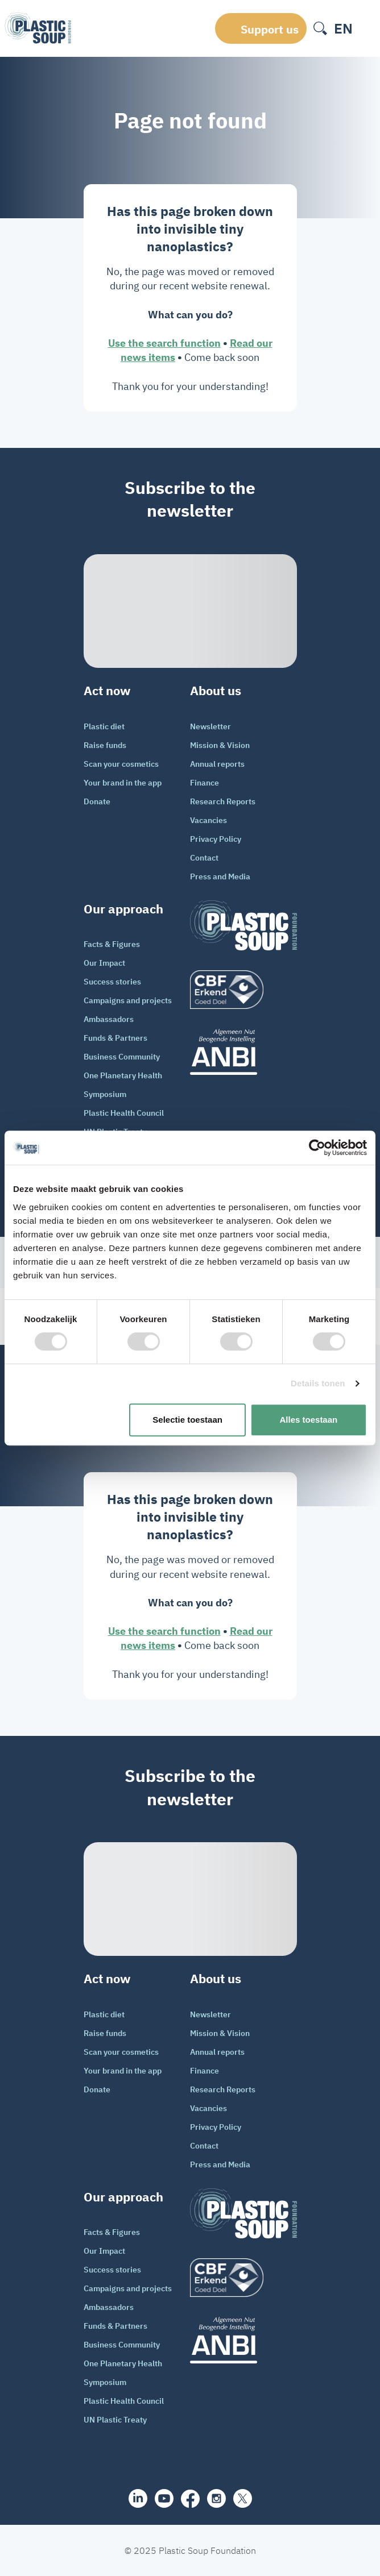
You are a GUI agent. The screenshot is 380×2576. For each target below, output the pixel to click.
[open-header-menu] (367, 28)
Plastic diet (104, 726)
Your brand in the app (123, 783)
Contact (204, 858)
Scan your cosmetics (121, 764)
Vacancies (208, 820)
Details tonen (318, 1383)
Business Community (122, 1057)
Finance (204, 783)
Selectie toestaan (187, 1419)
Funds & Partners (115, 1038)
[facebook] (190, 2499)
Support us (270, 29)
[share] (138, 2498)
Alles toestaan (309, 1419)
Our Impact (104, 963)
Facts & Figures (112, 944)
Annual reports (217, 764)
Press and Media (220, 876)
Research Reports (222, 801)
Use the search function (164, 343)
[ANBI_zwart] (243, 1052)
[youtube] (164, 2498)
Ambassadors (109, 1019)
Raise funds (105, 745)
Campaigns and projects (128, 1000)
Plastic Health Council (124, 1113)
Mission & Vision (220, 745)
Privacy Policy (215, 839)
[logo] (243, 989)
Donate (97, 801)
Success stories (112, 982)
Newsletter (210, 726)
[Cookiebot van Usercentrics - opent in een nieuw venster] (317, 1147)
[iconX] (242, 2498)
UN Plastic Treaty (115, 2420)
